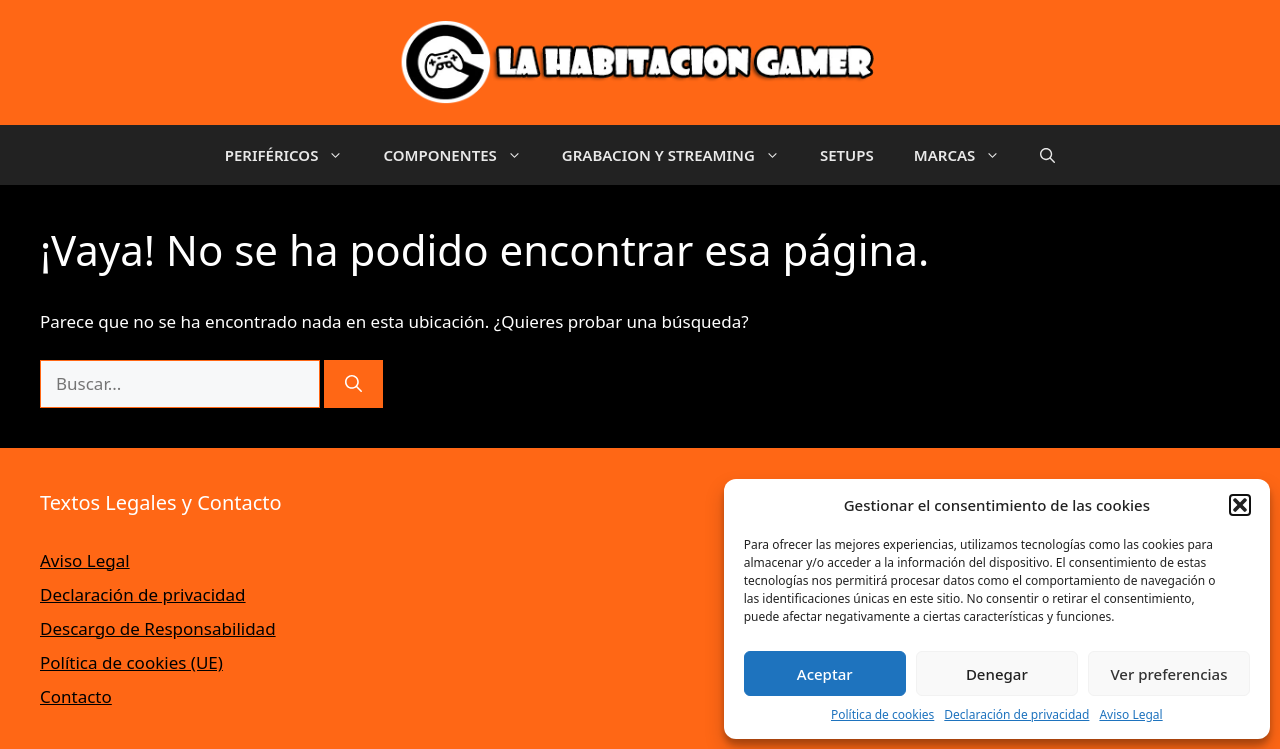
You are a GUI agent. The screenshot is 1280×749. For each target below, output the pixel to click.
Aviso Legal (1130, 714)
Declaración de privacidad (1016, 714)
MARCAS (967, 155)
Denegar (997, 674)
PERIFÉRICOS (294, 155)
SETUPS (847, 155)
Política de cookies (882, 714)
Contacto (76, 696)
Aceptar (825, 674)
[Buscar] (353, 384)
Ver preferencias (1168, 674)
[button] (1240, 505)
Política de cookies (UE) (131, 662)
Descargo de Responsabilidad (158, 628)
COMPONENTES (462, 155)
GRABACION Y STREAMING (681, 155)
